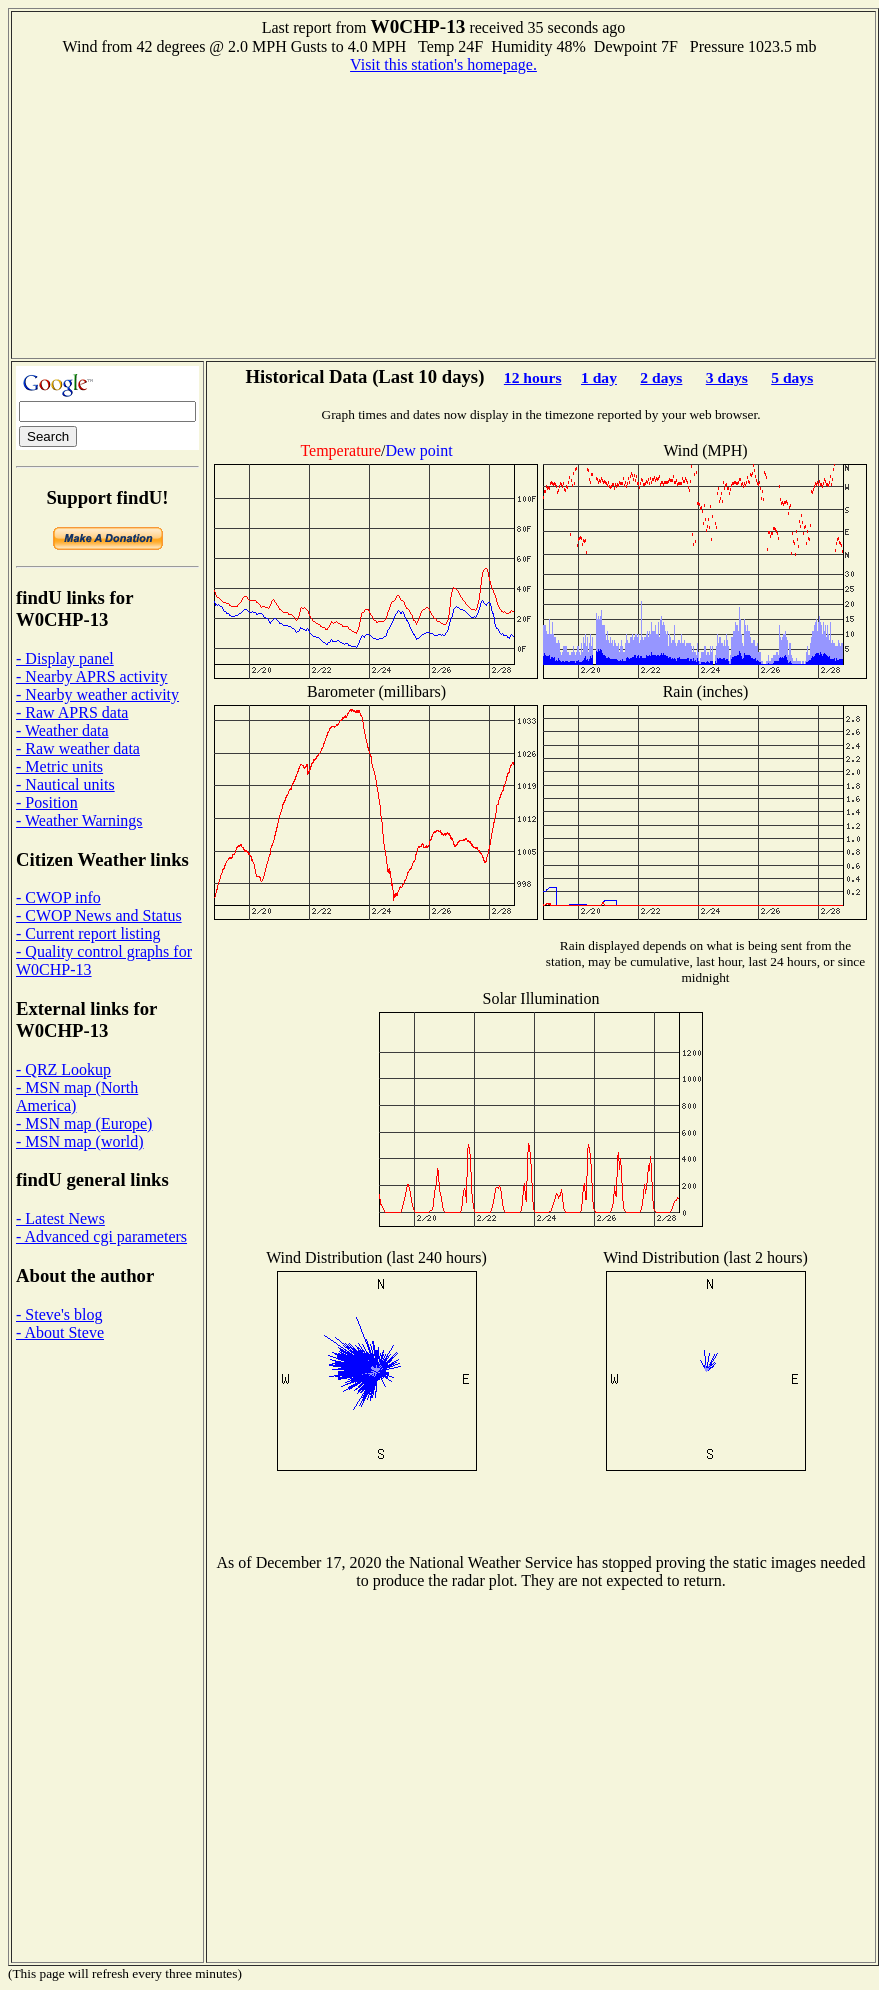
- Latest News (60, 1218)
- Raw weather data (78, 748)
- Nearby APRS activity (92, 676)
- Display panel (65, 658)
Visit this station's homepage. (443, 64)
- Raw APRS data (72, 712)
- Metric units (59, 766)
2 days (661, 377)
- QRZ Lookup (63, 1069)
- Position (47, 802)
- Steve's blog (59, 1314)
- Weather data (62, 730)
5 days (792, 377)
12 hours (533, 377)
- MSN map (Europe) (84, 1123)
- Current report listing (88, 933)
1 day (599, 377)
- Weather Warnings (79, 820)
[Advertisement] (444, 214)
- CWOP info (58, 897)
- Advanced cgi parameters (101, 1236)
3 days (727, 377)
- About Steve (60, 1332)
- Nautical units (65, 784)
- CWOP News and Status (99, 915)
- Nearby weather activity (97, 694)
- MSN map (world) (80, 1141)
